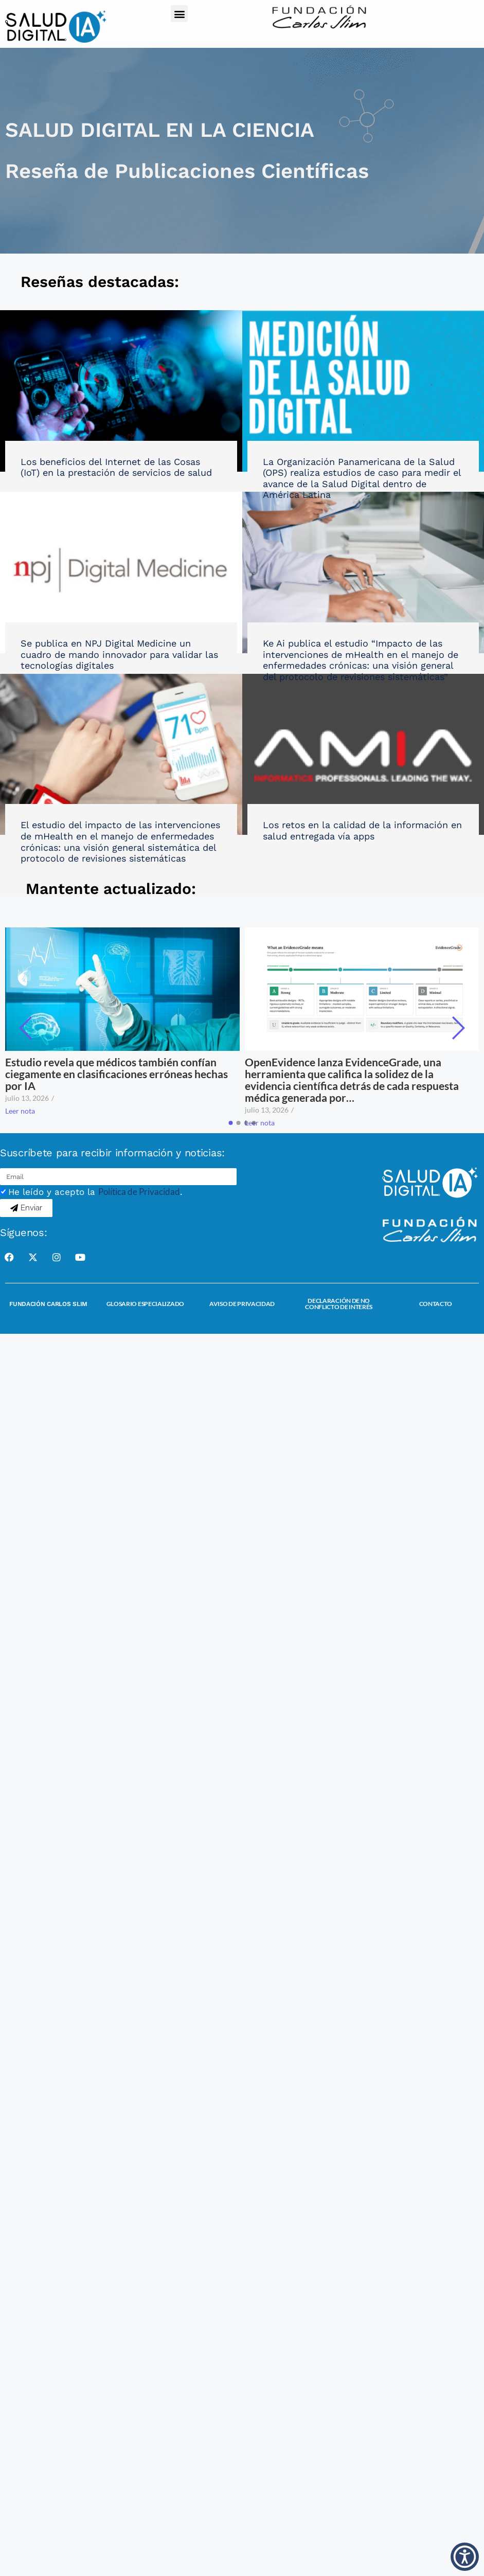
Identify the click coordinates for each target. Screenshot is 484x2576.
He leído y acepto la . (95, 1192)
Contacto (436, 1304)
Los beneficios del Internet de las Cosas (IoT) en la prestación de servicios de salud (116, 467)
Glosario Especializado (145, 1304)
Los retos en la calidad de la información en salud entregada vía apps (362, 830)
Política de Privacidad (139, 1191)
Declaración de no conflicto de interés (338, 1304)
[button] (179, 13)
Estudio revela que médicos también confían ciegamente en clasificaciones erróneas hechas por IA (116, 1074)
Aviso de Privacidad (242, 1304)
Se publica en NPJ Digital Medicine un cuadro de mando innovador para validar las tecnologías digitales (119, 654)
